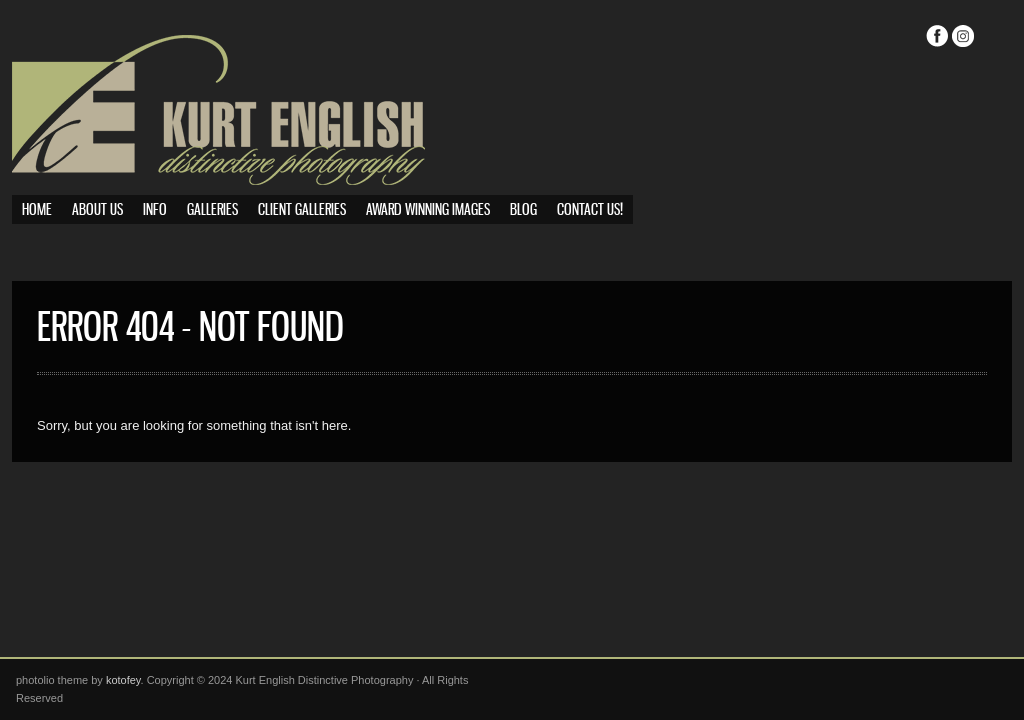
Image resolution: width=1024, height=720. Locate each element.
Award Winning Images (428, 210)
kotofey (123, 680)
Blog (523, 210)
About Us (97, 210)
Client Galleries (302, 210)
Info (155, 210)
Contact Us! (590, 210)
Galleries (212, 210)
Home (37, 210)
